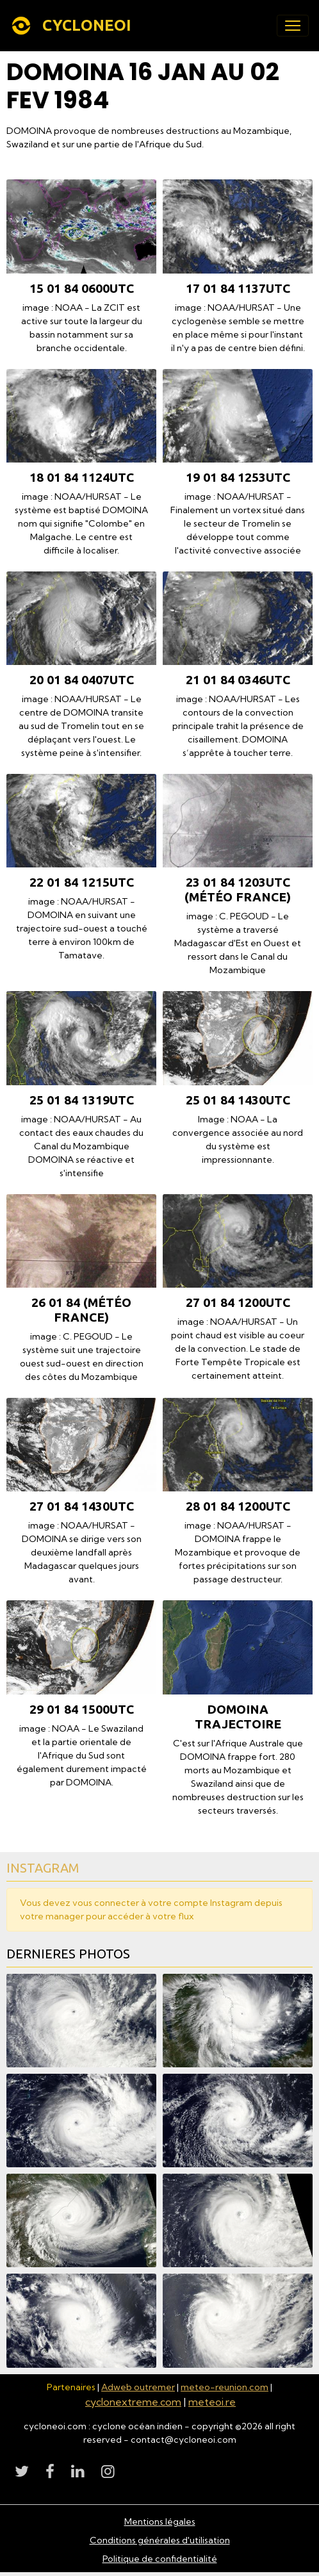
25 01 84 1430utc (238, 1100)
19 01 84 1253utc (238, 477)
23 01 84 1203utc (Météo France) (237, 889)
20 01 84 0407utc (81, 680)
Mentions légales (159, 2521)
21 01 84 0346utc (238, 680)
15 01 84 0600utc (81, 288)
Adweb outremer (138, 2387)
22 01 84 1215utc (81, 882)
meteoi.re (212, 2401)
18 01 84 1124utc (81, 477)
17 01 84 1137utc (238, 288)
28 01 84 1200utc (238, 1506)
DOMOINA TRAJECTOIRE (238, 1716)
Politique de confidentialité (159, 2558)
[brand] (73, 25)
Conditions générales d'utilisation (160, 2540)
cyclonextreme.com (133, 2401)
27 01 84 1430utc (81, 1506)
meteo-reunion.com (224, 2387)
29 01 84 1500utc (81, 1709)
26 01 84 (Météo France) (81, 1309)
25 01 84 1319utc (81, 1100)
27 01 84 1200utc (238, 1302)
